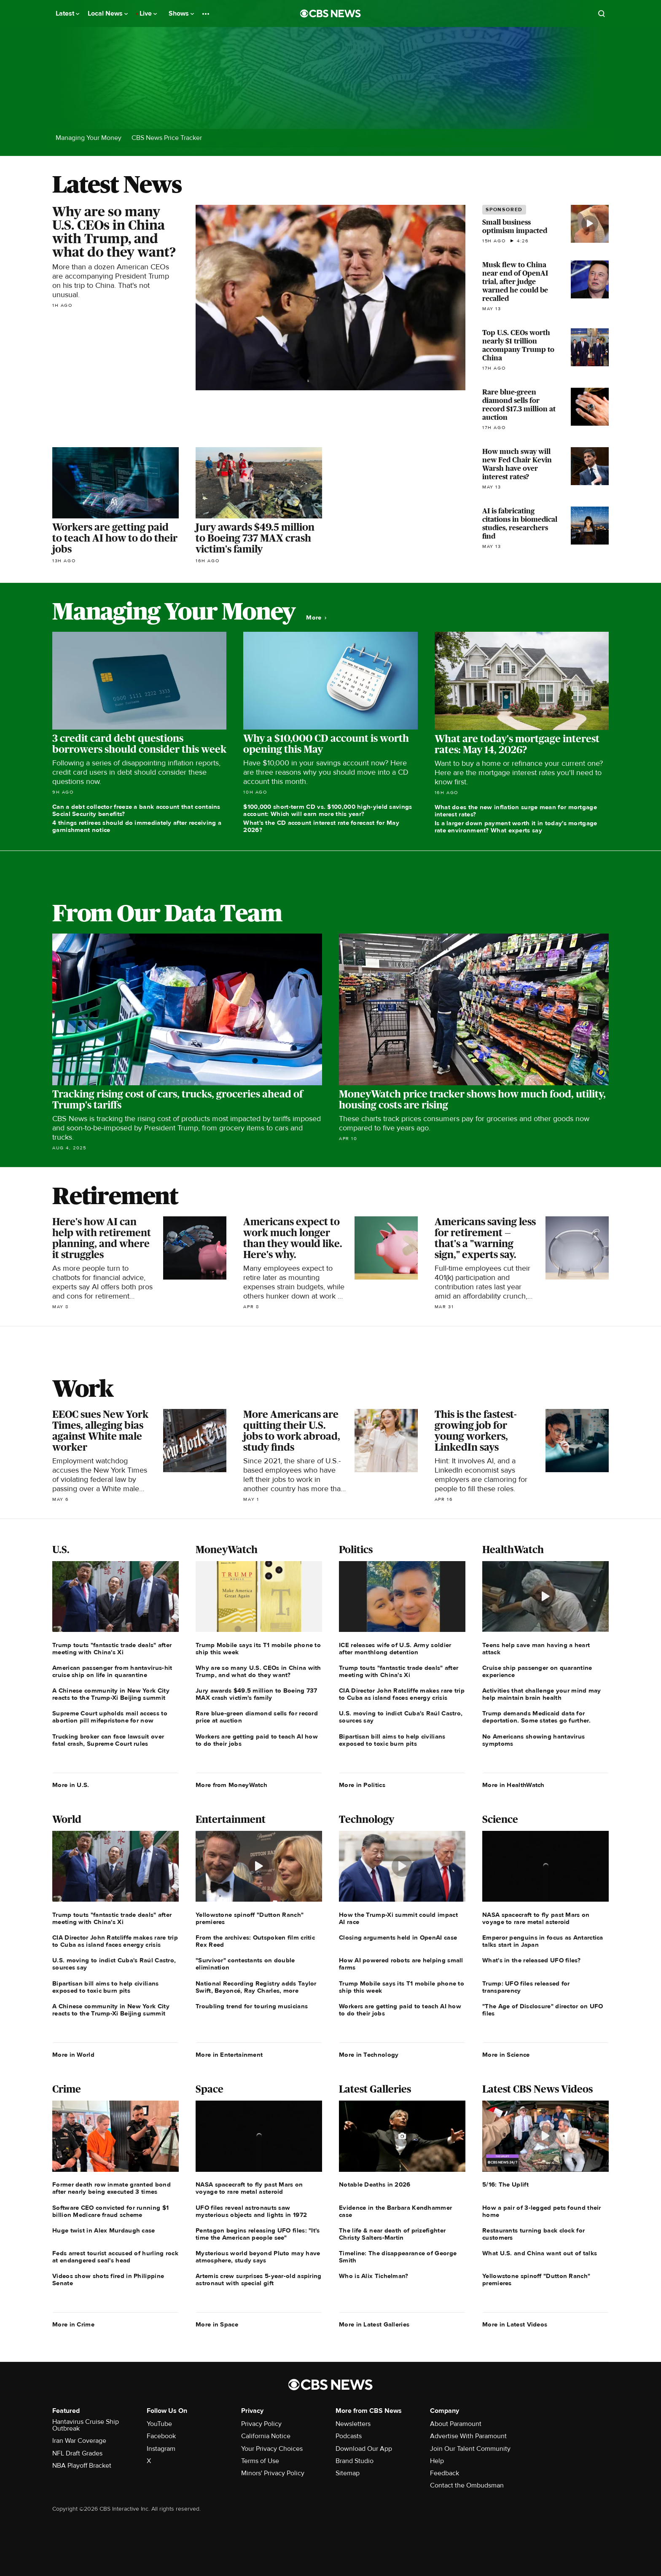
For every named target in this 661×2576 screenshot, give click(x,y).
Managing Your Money (88, 138)
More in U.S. (70, 1785)
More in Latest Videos (514, 2324)
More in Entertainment (229, 2054)
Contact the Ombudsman (467, 2485)
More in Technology (368, 2054)
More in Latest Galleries (374, 2324)
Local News (108, 13)
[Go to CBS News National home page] (330, 13)
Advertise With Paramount (468, 2436)
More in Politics (362, 1785)
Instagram (161, 2448)
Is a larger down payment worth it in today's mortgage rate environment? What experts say (516, 826)
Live (148, 13)
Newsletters (353, 2423)
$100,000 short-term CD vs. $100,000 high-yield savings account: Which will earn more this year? (327, 810)
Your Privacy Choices (272, 2448)
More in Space (217, 2324)
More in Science (506, 2054)
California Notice (265, 2436)
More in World (73, 2054)
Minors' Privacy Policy (272, 2473)
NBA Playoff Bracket (81, 2465)
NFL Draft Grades (77, 2453)
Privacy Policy (261, 2423)
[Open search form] (601, 13)
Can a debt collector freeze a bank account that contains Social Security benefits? (136, 810)
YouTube (159, 2423)
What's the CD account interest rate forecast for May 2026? (321, 826)
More (316, 617)
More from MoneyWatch (231, 1785)
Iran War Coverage (79, 2440)
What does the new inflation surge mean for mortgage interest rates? (516, 810)
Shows (181, 13)
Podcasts (349, 2436)
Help (437, 2461)
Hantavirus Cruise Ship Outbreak (85, 2425)
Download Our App (364, 2448)
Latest (67, 13)
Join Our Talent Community (470, 2448)
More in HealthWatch (513, 1785)
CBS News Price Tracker (167, 138)
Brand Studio (354, 2461)
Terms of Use (260, 2461)
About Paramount (455, 2423)
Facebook (161, 2436)
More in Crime (73, 2324)
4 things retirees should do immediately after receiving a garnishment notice (136, 826)
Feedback (444, 2473)
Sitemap (348, 2473)
